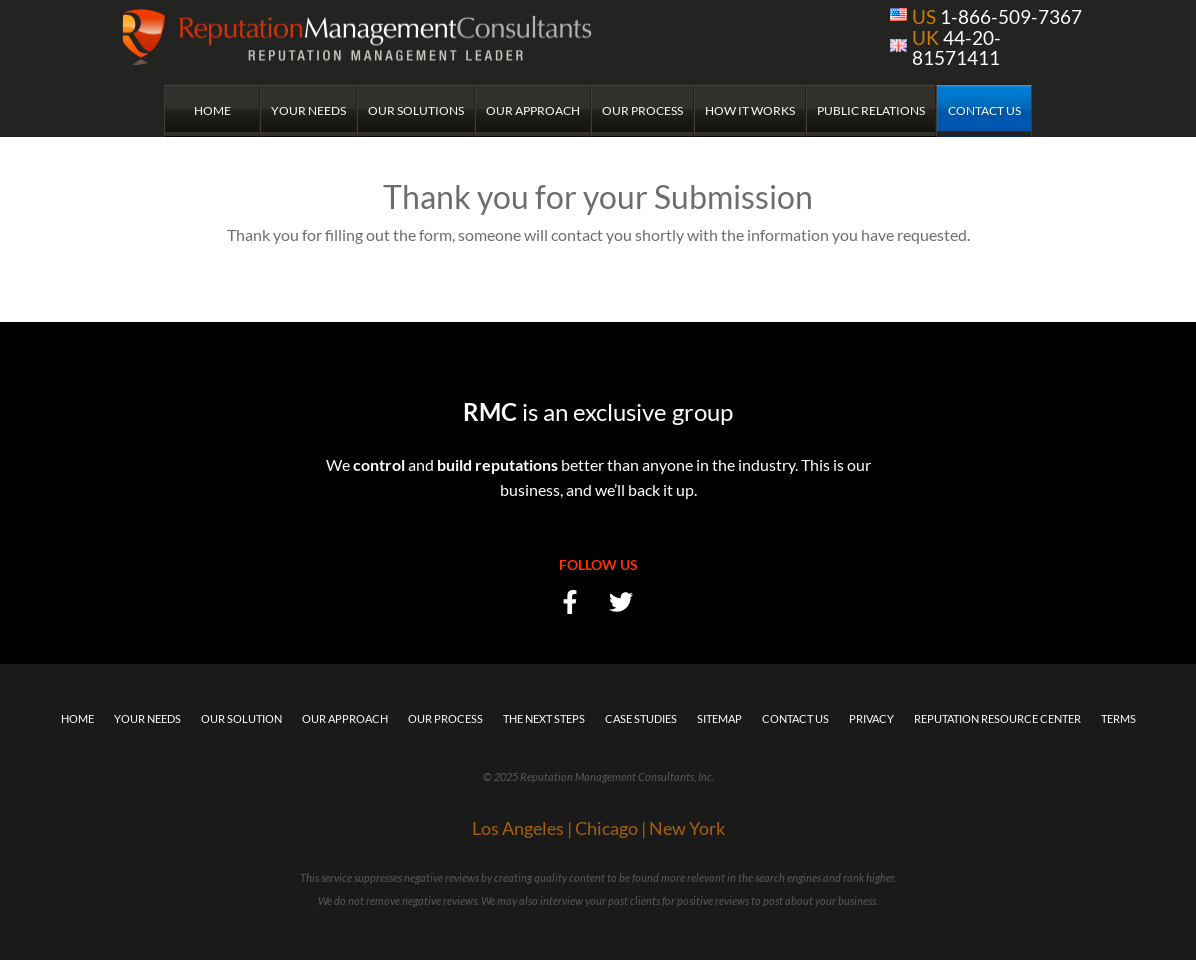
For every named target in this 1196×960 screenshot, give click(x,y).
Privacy (871, 718)
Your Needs (308, 110)
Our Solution (241, 718)
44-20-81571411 (956, 47)
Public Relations (871, 110)
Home (212, 110)
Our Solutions (416, 110)
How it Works (750, 110)
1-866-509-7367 (997, 16)
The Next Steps (544, 718)
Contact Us (984, 110)
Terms (1118, 718)
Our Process (642, 110)
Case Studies (641, 718)
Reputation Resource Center (997, 718)
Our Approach (533, 110)
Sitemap (719, 718)
